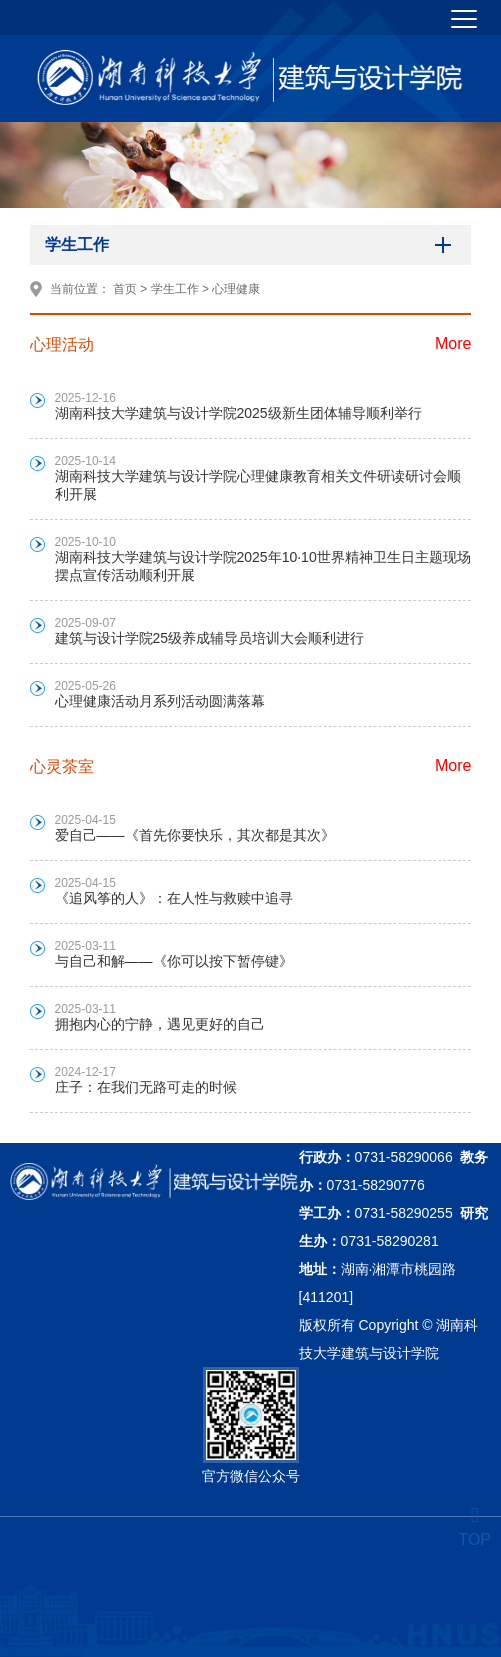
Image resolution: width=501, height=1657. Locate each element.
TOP (474, 1527)
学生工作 (175, 289)
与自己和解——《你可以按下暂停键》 (174, 961)
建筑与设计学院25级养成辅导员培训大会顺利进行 (210, 638)
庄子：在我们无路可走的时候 (146, 1087)
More (453, 343)
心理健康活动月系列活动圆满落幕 (160, 701)
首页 (125, 289)
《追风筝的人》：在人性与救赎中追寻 (174, 898)
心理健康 (236, 289)
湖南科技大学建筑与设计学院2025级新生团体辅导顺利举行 (238, 413)
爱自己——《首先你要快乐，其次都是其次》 (195, 835)
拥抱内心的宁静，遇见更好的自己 (160, 1024)
